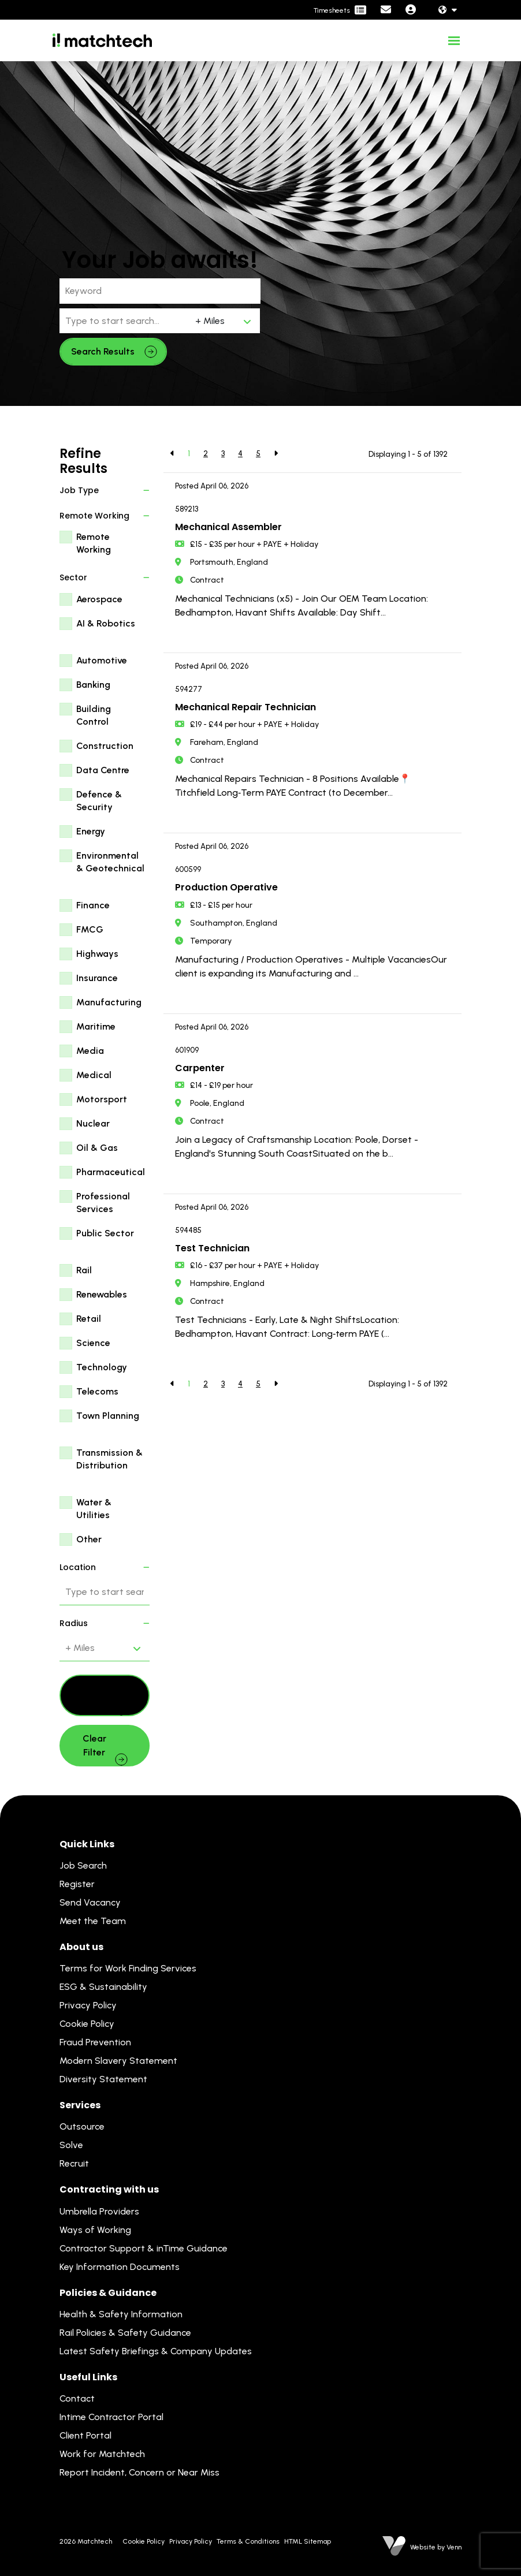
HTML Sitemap (307, 2541)
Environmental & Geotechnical (110, 862)
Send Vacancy (90, 1902)
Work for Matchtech (102, 2453)
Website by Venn (436, 2547)
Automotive (101, 660)
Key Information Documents (119, 2266)
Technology (101, 1367)
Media (90, 1050)
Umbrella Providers (99, 2211)
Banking (93, 684)
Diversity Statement (103, 2079)
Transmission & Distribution (109, 1459)
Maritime (96, 1026)
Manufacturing (109, 1002)
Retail (88, 1318)
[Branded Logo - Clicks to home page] (102, 40)
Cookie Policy (86, 2023)
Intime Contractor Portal (111, 2416)
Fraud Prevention (95, 2042)
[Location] (124, 320)
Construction (104, 745)
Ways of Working (95, 2229)
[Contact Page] (386, 10)
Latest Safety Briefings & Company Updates (155, 2351)
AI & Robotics (105, 623)
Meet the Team (92, 1920)
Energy (90, 831)
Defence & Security (99, 800)
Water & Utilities (93, 1508)
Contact (77, 2398)
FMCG (89, 929)
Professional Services (103, 1202)
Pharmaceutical (110, 1171)
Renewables (101, 1294)
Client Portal (85, 2435)
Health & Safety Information (121, 2314)
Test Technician (212, 1248)
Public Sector (105, 1233)
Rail (84, 1270)
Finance (93, 905)
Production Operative (226, 887)
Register (77, 1883)
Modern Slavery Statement (118, 2060)
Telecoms (97, 1391)
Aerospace (99, 599)
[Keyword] (159, 291)
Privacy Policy (88, 2005)
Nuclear (93, 1123)
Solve (71, 2144)
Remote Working (93, 543)
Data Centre (102, 770)
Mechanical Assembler (228, 527)
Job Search (83, 1865)
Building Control (93, 715)
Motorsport (101, 1099)
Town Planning (107, 1415)
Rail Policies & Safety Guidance (125, 2332)
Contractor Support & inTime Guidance (143, 2248)
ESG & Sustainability (103, 1986)
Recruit (74, 2163)
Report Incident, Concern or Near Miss (139, 2472)
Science (93, 1342)
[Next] (276, 453)
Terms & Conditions (248, 2541)
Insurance (97, 977)
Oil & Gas (97, 1147)
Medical (93, 1074)
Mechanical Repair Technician (245, 707)
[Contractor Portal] (340, 10)
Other (89, 1539)
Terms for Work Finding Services (127, 1968)
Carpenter (200, 1068)
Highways (97, 953)
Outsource (82, 2126)
